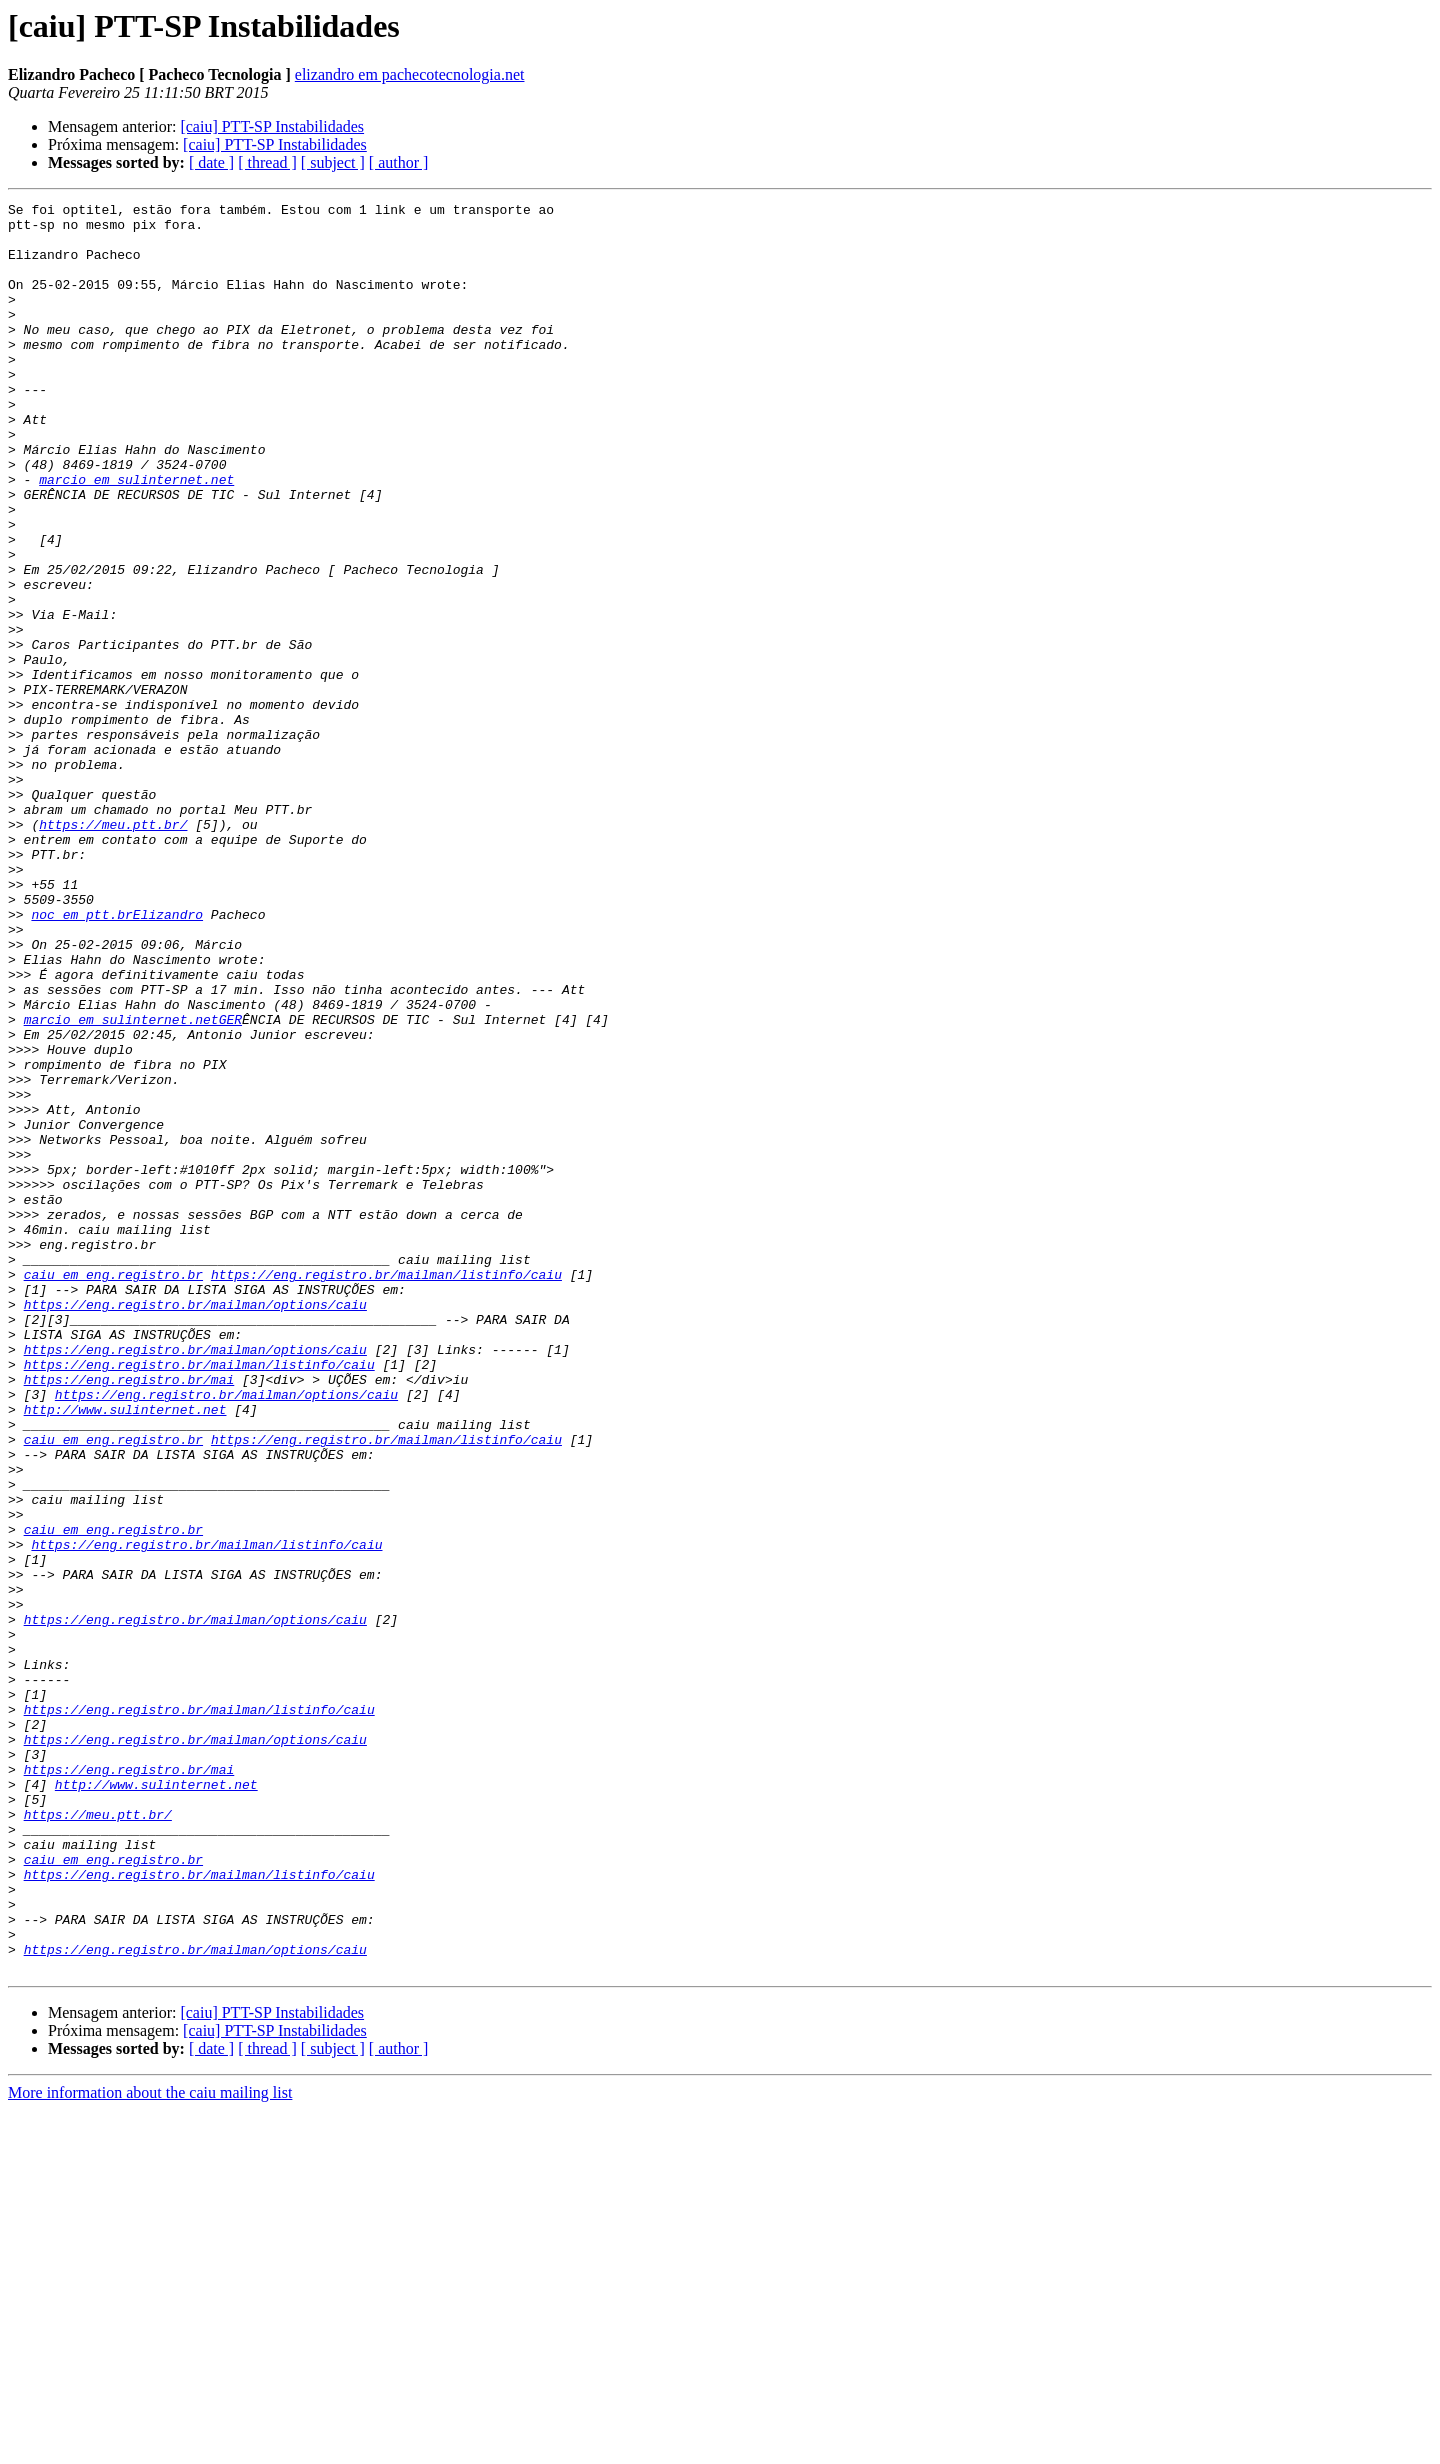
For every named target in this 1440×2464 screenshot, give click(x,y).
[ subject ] (333, 162)
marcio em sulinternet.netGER (133, 1184)
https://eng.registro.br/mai (129, 1616)
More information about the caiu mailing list (150, 2446)
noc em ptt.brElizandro (117, 1058)
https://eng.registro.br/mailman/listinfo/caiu (386, 1490)
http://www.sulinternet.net (125, 1652)
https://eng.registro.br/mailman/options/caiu (195, 1526)
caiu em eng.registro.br (113, 1490)
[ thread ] (267, 162)
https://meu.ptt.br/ (113, 950)
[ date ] (211, 162)
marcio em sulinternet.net (136, 536)
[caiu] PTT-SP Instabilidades (272, 126)
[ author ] (399, 162)
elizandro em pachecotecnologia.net (410, 74)
